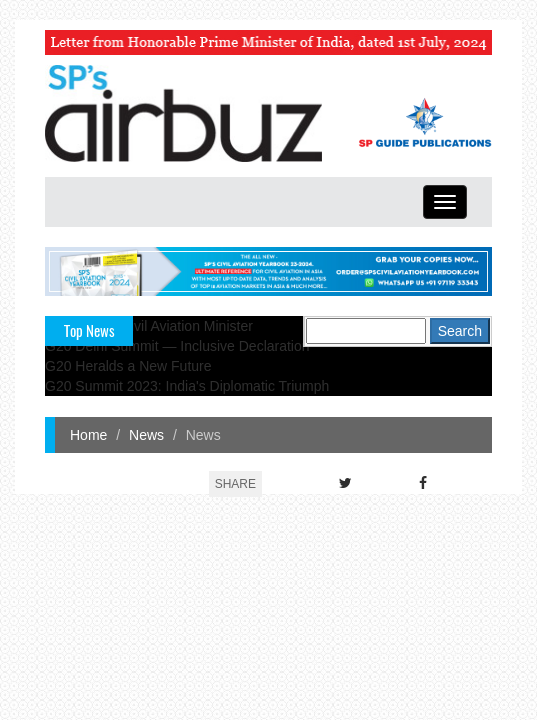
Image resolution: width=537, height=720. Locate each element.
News (146, 435)
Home (88, 435)
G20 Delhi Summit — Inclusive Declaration (177, 346)
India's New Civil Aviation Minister (149, 326)
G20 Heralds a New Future (128, 366)
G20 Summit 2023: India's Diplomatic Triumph (187, 386)
